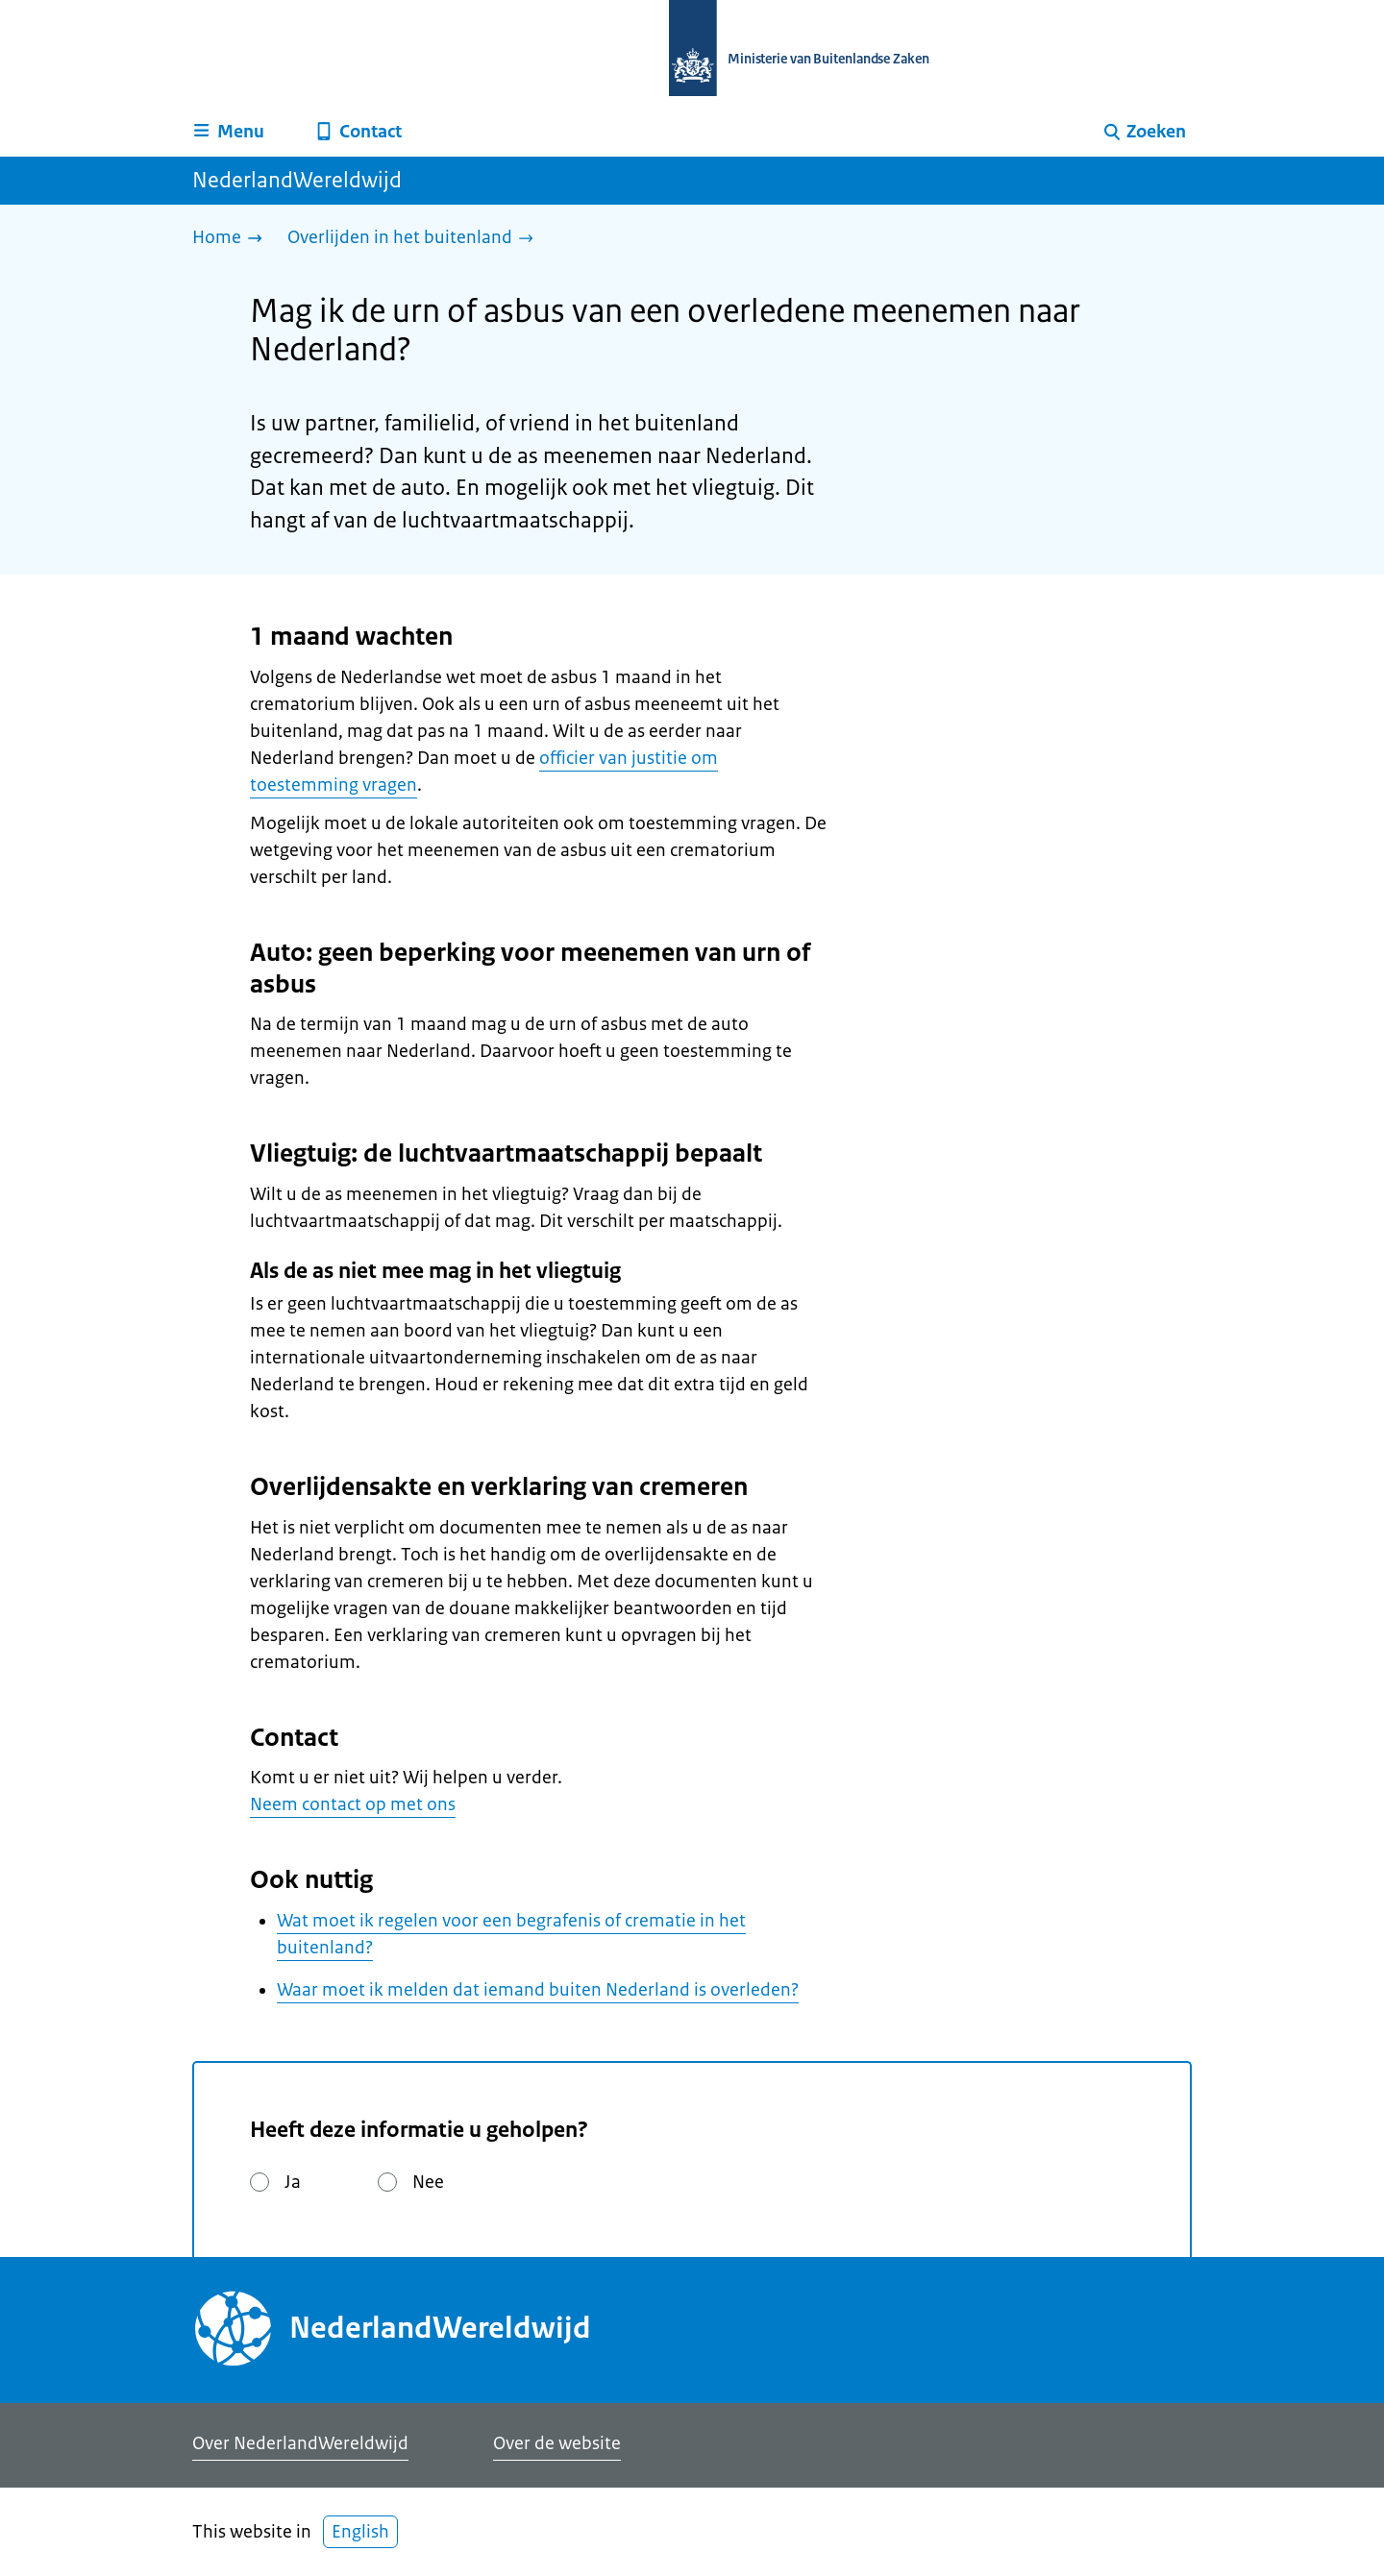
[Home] (232, 239)
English (360, 2531)
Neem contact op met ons (353, 1804)
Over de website (557, 2443)
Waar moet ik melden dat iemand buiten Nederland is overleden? (538, 1989)
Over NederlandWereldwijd (300, 2443)
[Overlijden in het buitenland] (415, 239)
